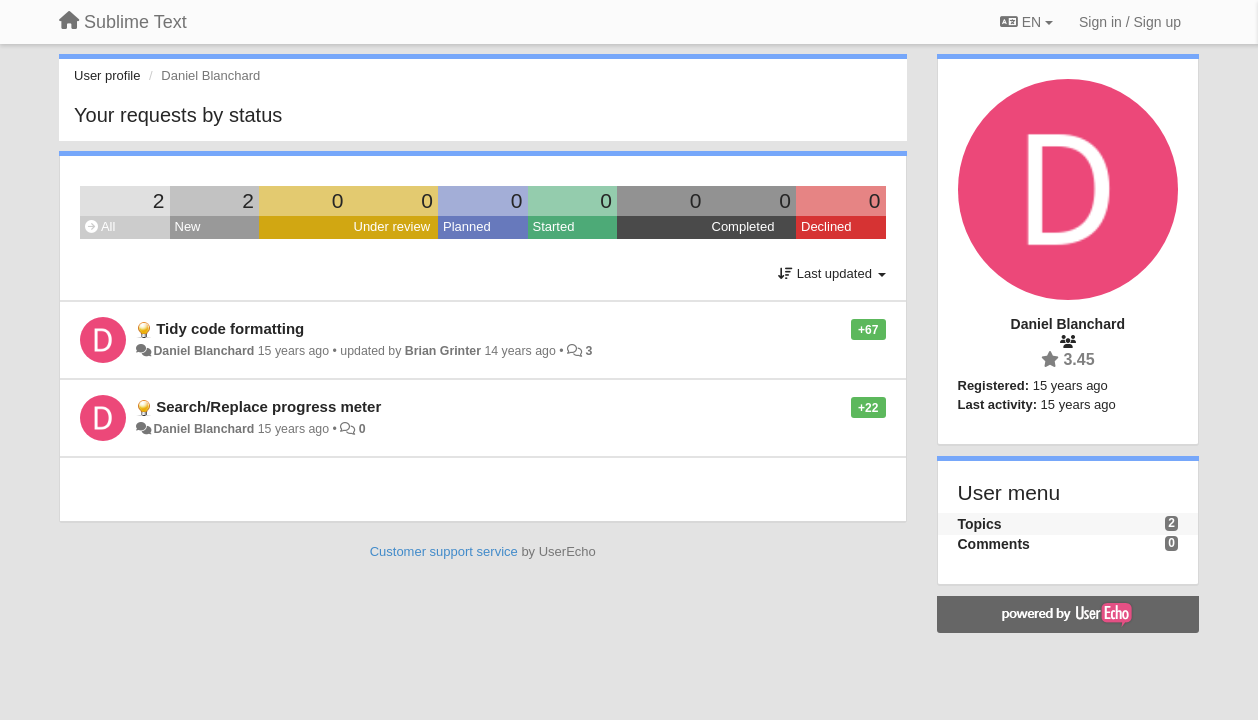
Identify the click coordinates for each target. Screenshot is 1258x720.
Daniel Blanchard (203, 351)
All (100, 226)
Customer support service (444, 551)
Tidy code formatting (230, 328)
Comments (994, 544)
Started (554, 226)
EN (1026, 22)
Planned (467, 226)
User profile (107, 75)
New (188, 226)
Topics (980, 524)
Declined (826, 226)
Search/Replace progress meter (268, 406)
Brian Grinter (443, 351)
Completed (743, 226)
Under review (392, 226)
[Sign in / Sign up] (1130, 22)
